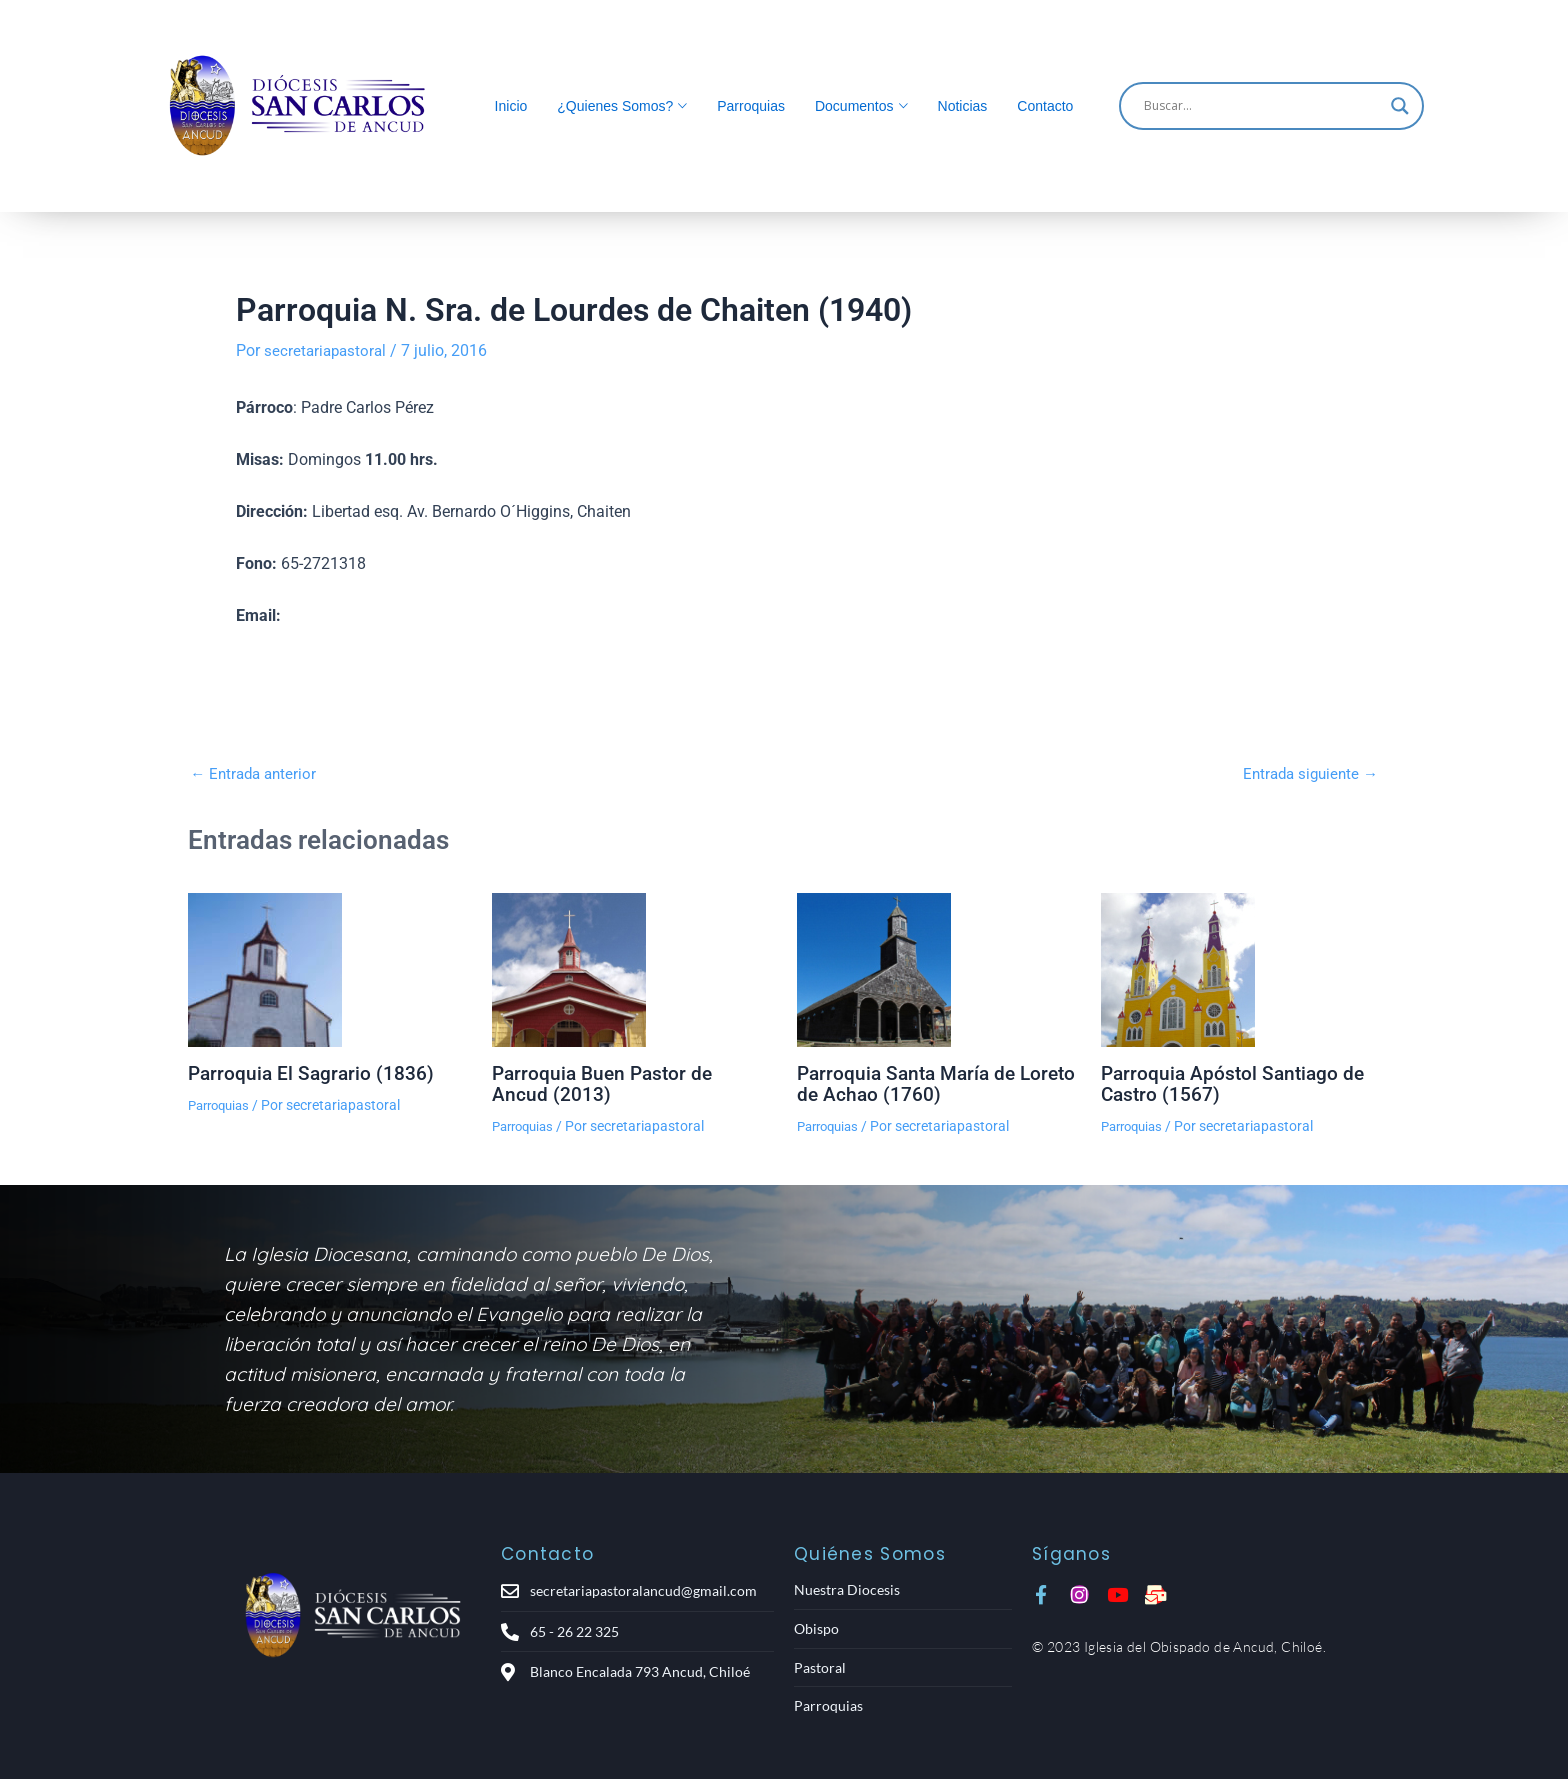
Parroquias (751, 106)
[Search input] (1262, 106)
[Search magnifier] (1400, 106)
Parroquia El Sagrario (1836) (313, 1073)
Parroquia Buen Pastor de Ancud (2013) (606, 1083)
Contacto (1045, 106)
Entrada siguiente (1306, 774)
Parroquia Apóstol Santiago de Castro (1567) (1236, 1083)
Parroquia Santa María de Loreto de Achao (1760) (910, 1083)
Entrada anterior (256, 774)
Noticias (963, 106)
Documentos (854, 106)
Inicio (511, 106)
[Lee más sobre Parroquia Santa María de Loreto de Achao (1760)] (936, 970)
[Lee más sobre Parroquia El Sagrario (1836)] (327, 970)
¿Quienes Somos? (615, 106)
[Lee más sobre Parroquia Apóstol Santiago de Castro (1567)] (1240, 970)
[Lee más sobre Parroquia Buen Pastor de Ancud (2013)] (631, 970)
